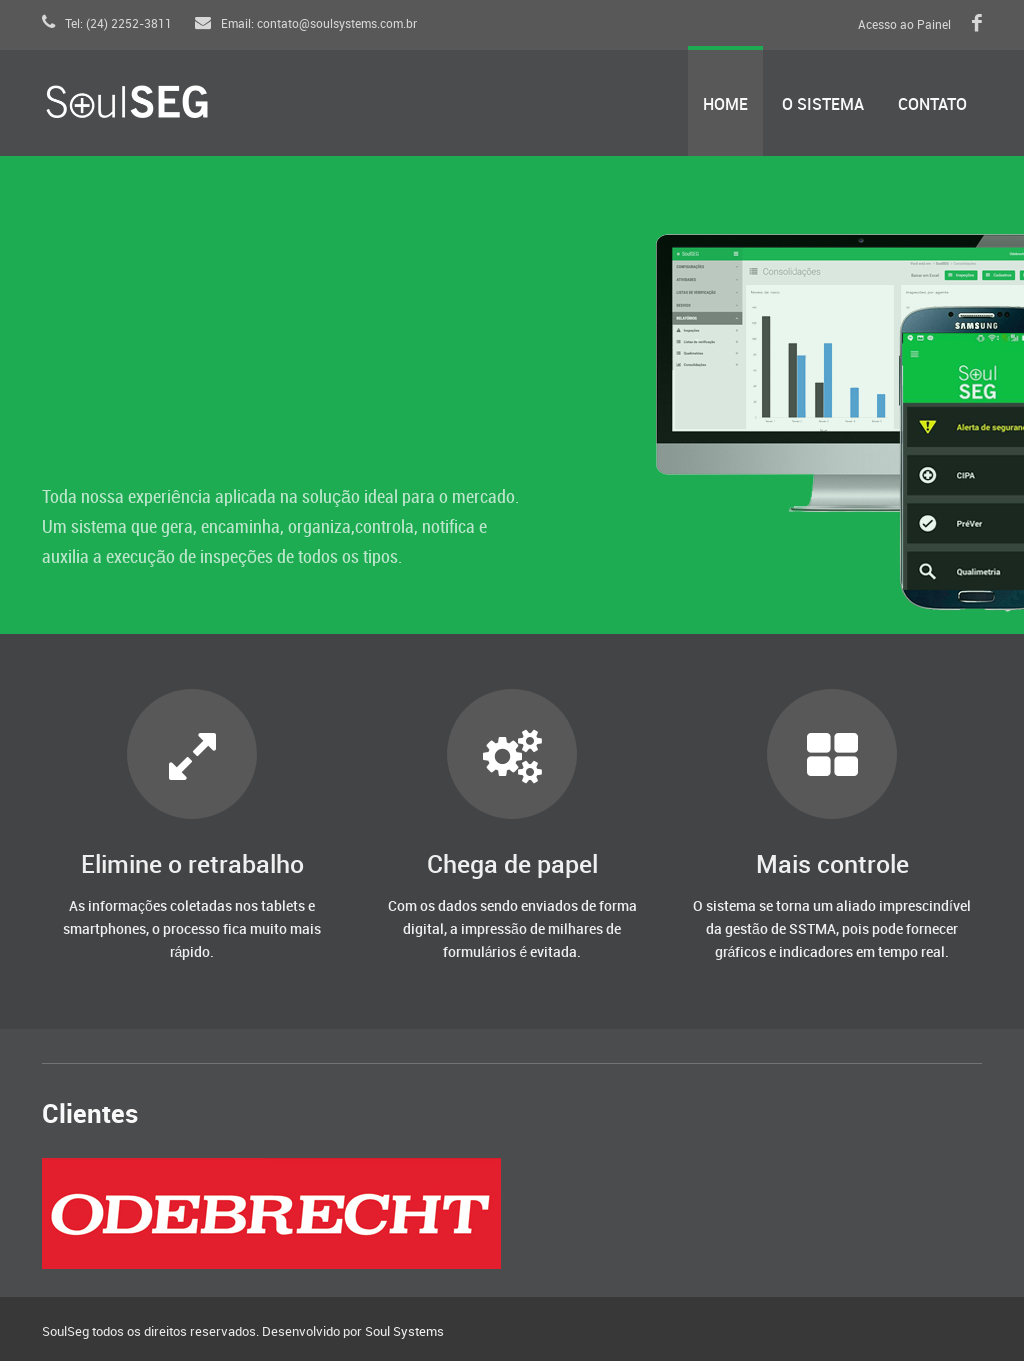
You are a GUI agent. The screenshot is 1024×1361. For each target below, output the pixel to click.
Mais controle (832, 865)
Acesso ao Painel (904, 26)
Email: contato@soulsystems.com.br (306, 24)
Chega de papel (512, 865)
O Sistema (823, 105)
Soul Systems (404, 1332)
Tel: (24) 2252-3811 (107, 24)
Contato (932, 105)
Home (725, 105)
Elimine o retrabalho (192, 865)
